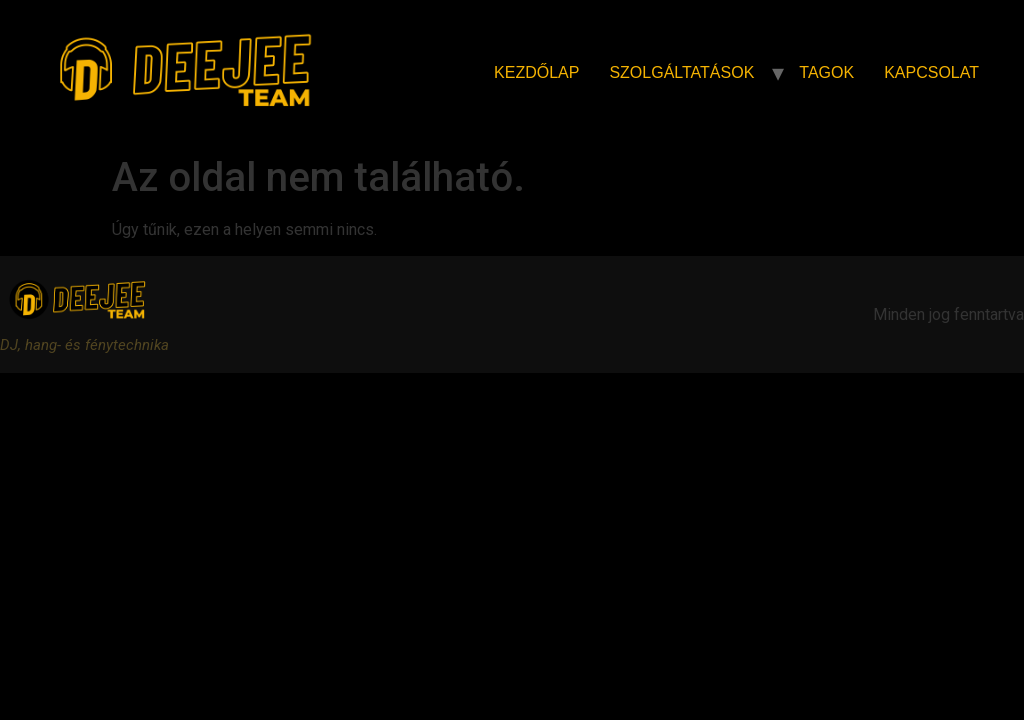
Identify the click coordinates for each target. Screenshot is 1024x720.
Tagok (826, 72)
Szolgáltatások (681, 72)
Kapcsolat (931, 72)
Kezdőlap (536, 72)
